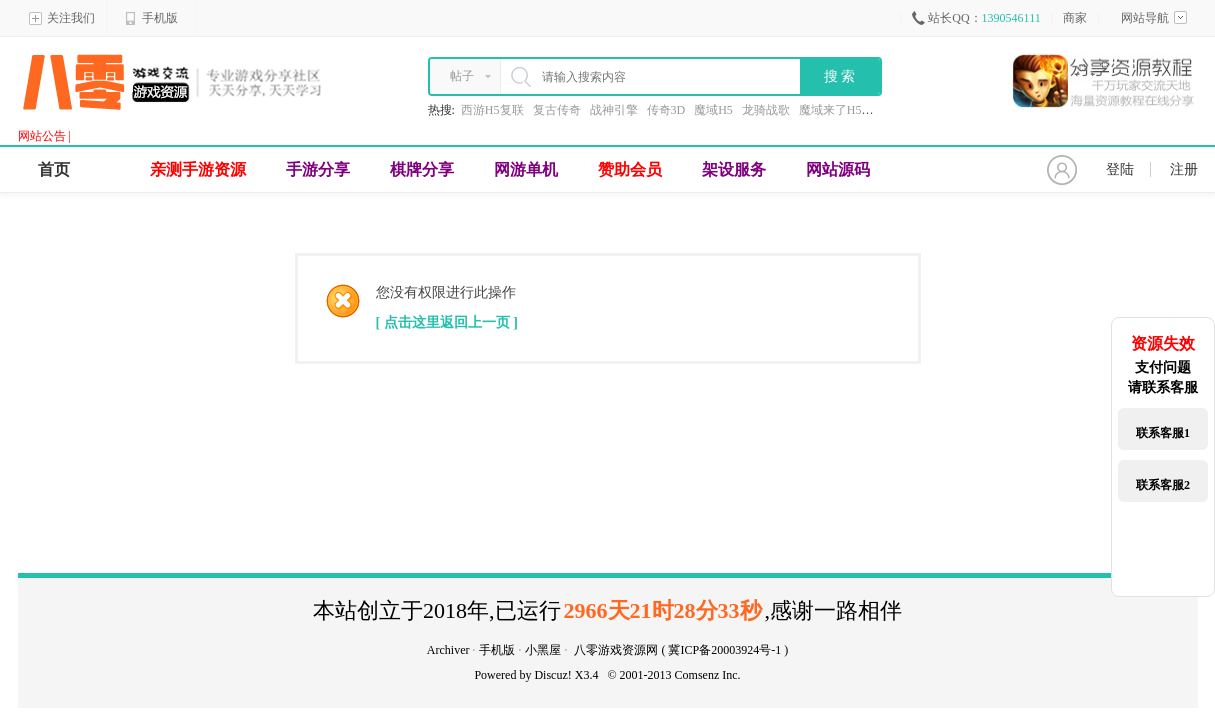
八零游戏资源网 (616, 650)
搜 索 (840, 76)
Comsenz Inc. (708, 675)
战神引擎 (614, 110)
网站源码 (838, 169)
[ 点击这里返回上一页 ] (447, 322)
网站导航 (1154, 18)
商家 (1075, 18)
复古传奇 (557, 110)
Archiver (448, 650)
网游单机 (526, 169)
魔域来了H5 (830, 110)
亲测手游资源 (198, 169)
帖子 (462, 76)
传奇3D (666, 110)
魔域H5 (713, 110)
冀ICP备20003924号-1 (724, 650)
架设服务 (734, 169)
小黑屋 (543, 650)
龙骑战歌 (766, 110)
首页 (54, 169)
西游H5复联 (492, 110)
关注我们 (62, 18)
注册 (1184, 169)
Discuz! (552, 675)
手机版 (151, 18)
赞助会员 (630, 169)
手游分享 (318, 169)
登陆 (1120, 169)
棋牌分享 (422, 169)
